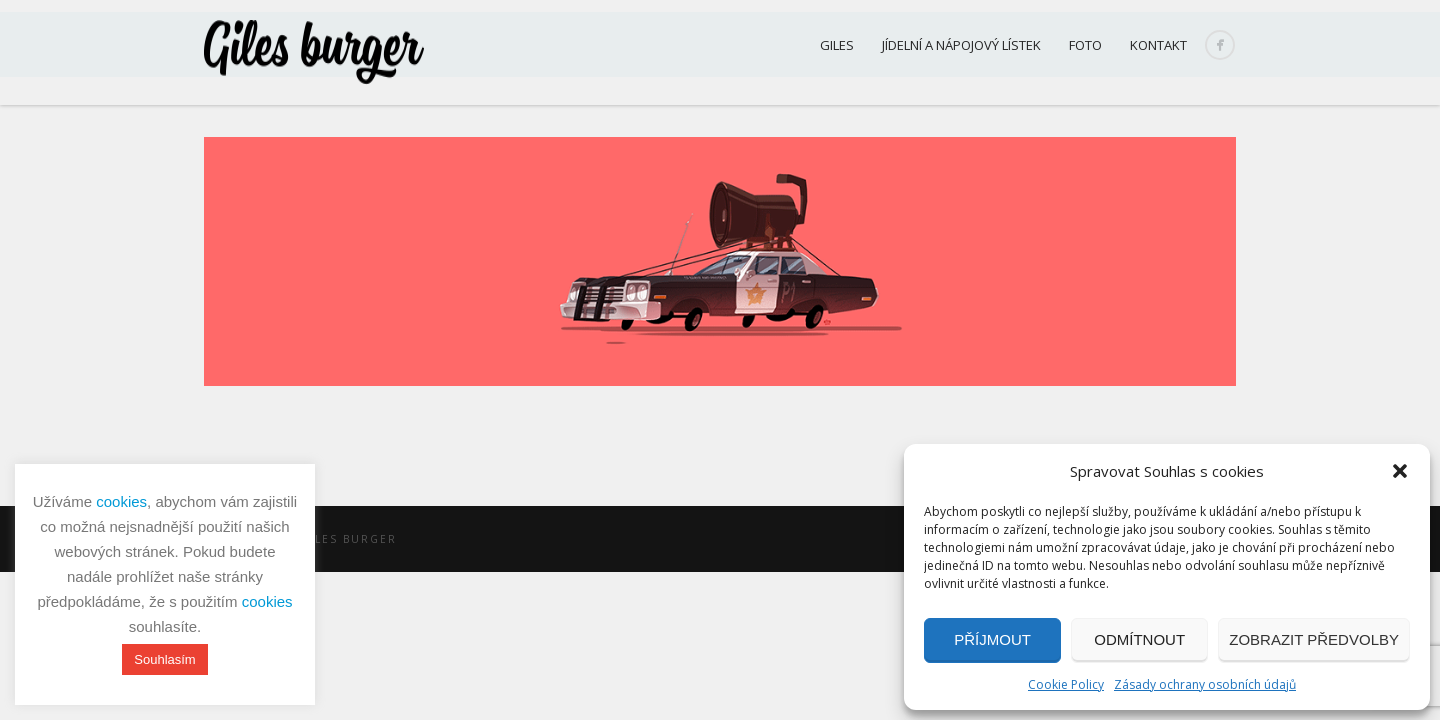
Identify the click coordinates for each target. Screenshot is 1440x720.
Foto (1085, 45)
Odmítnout (1139, 639)
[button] (1400, 471)
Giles (837, 45)
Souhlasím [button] (164, 659)
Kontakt (1158, 45)
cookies (121, 501)
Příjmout (992, 639)
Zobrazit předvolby (1314, 639)
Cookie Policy (1066, 684)
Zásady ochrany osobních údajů (1205, 684)
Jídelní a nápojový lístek (961, 45)
